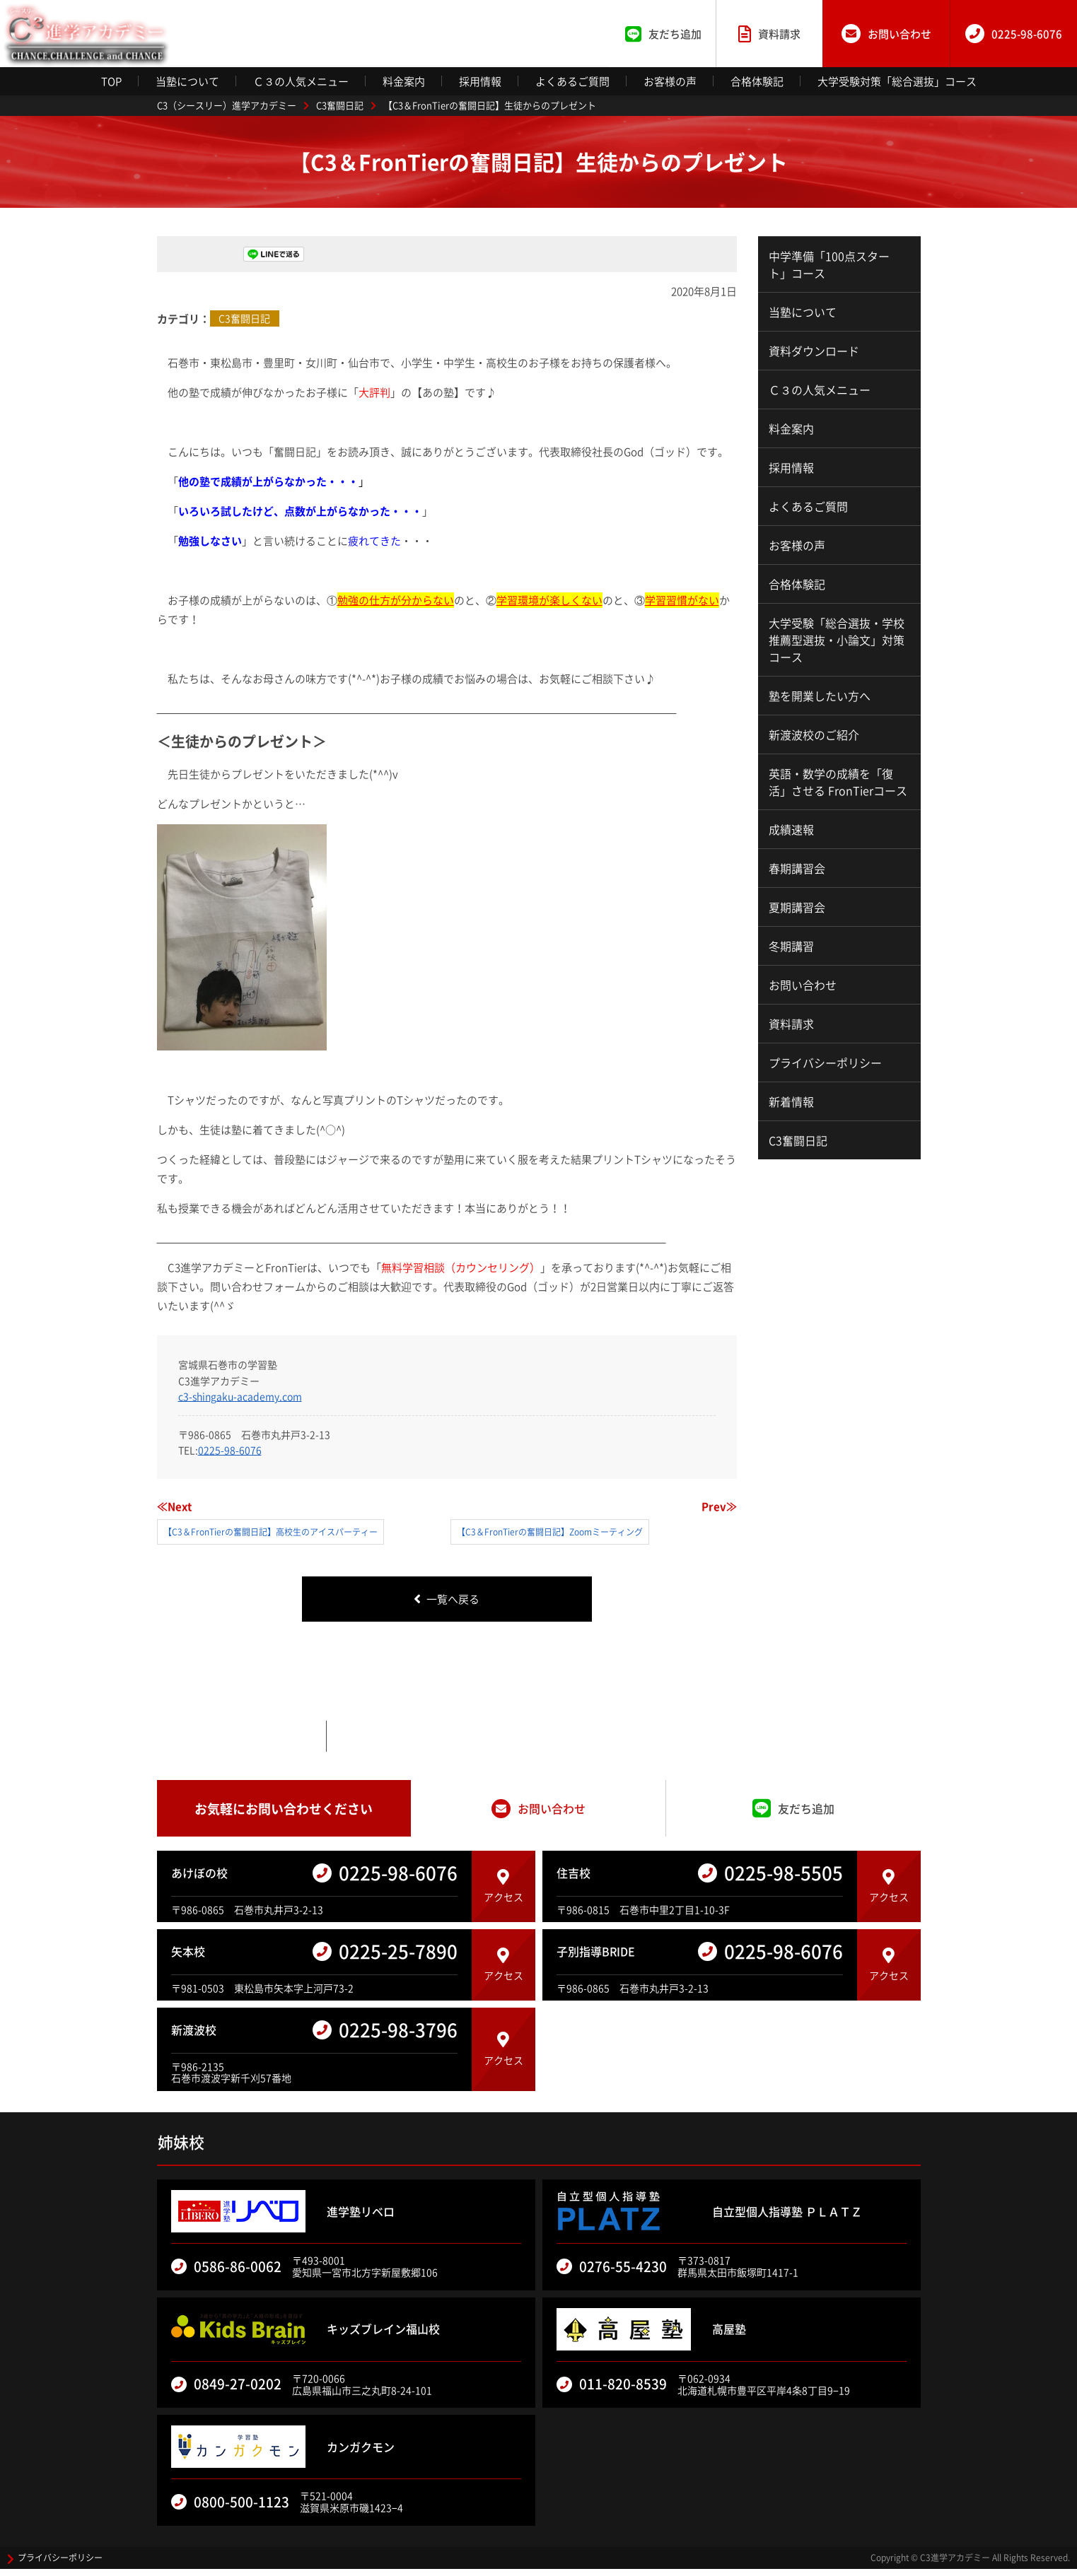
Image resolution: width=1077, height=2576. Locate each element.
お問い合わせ (803, 984)
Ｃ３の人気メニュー (301, 81)
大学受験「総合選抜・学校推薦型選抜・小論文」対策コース (836, 639)
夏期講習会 (797, 906)
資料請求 (791, 1023)
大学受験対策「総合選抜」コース (897, 81)
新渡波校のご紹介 (814, 734)
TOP (111, 81)
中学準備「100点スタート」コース (829, 264)
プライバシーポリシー (825, 1062)
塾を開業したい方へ (820, 695)
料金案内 (404, 81)
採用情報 (480, 81)
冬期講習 (791, 945)
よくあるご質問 (572, 81)
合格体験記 (757, 81)
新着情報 (791, 1101)
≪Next (174, 1506)
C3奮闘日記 (244, 318)
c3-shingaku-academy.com (240, 1396)
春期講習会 (797, 868)
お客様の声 (670, 81)
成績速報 (791, 829)
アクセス (503, 1893)
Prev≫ (719, 1506)
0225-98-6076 (230, 1450)
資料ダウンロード (814, 350)
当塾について (187, 81)
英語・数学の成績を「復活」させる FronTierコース (838, 782)
